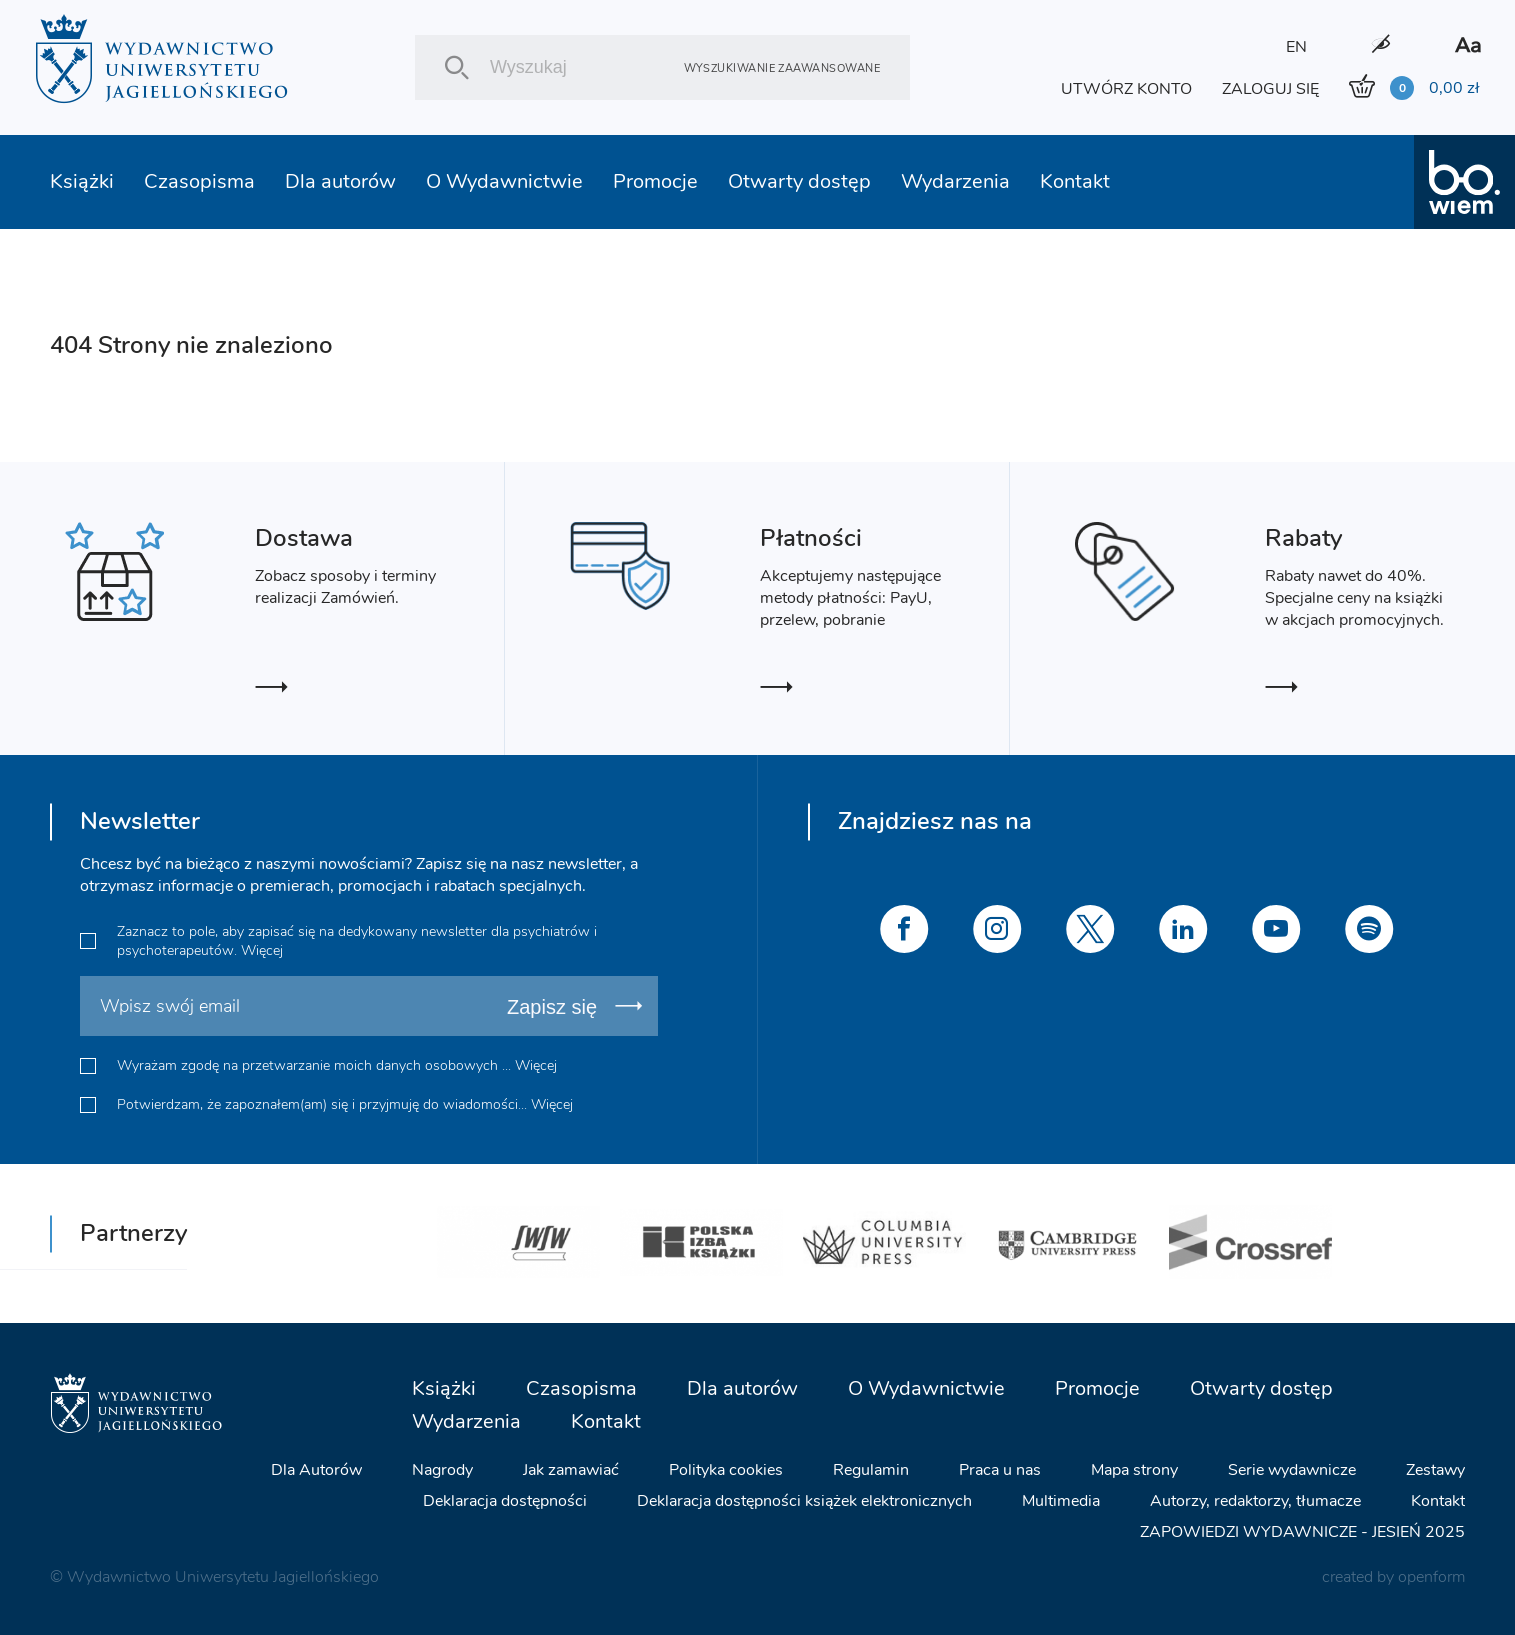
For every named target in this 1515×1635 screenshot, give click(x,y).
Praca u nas (1000, 1470)
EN (1296, 47)
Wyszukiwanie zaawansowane (782, 67)
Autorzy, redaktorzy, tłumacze (1255, 1501)
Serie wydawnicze (1292, 1470)
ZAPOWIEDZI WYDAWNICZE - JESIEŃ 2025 (1302, 1532)
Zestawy (1435, 1470)
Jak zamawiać (571, 1470)
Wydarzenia (955, 181)
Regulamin (871, 1470)
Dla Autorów (316, 1470)
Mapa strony (1134, 1470)
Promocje (655, 181)
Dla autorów (340, 181)
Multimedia (1061, 1501)
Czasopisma (199, 181)
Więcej (262, 950)
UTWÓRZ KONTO (1126, 89)
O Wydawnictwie (504, 181)
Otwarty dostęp (799, 181)
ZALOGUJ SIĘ (1270, 89)
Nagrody (442, 1470)
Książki (82, 181)
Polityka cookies (726, 1470)
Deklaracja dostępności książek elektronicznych (804, 1501)
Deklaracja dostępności (505, 1501)
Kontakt (1075, 181)
